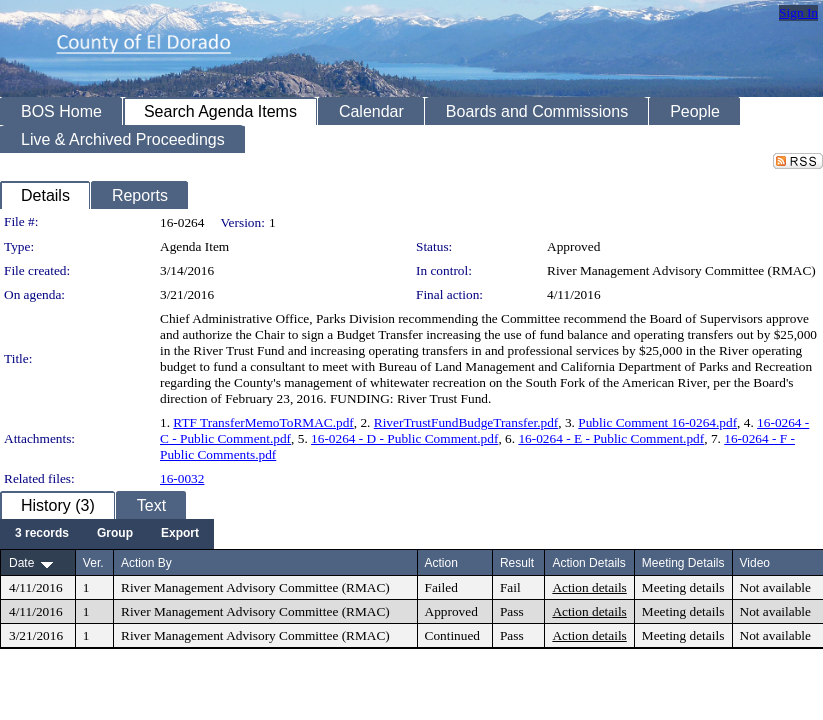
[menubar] (107, 534)
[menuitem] (42, 534)
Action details (589, 587)
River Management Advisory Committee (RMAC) (681, 270)
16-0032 (182, 478)
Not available (775, 587)
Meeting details (683, 587)
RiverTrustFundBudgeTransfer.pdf (466, 422)
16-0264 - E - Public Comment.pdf (611, 438)
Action (441, 563)
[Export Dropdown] (180, 534)
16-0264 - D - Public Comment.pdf (404, 438)
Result (517, 563)
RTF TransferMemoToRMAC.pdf (263, 422)
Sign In (798, 12)
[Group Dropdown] (115, 534)
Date (21, 563)
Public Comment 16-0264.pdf (657, 422)
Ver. (93, 563)
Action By (146, 563)
